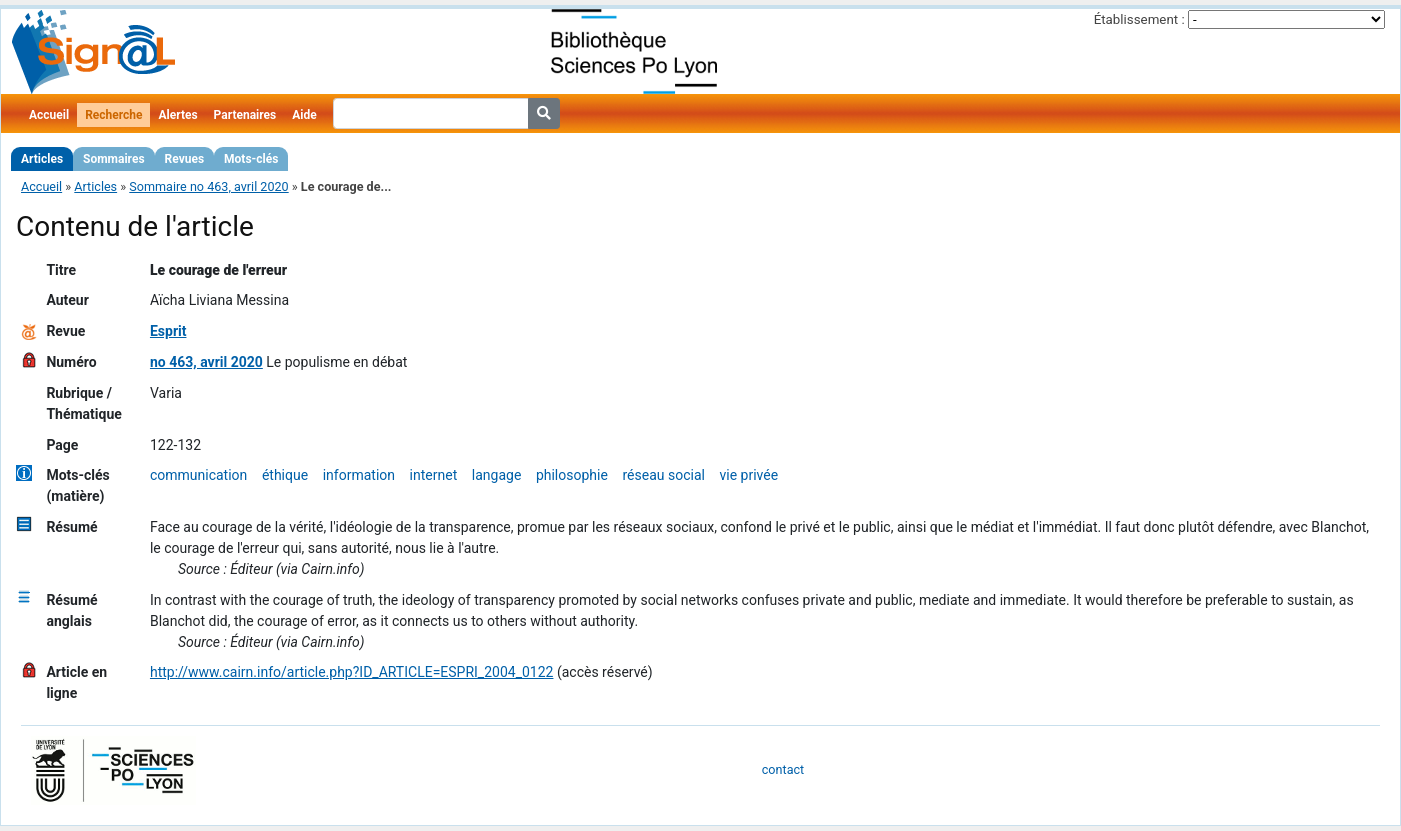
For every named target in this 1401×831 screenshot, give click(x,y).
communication (198, 475)
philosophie (572, 475)
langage (497, 475)
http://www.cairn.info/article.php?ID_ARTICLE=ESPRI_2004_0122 (352, 672)
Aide (304, 115)
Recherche (113, 115)
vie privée (749, 475)
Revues (185, 159)
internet (434, 475)
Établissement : (1139, 19)
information (359, 475)
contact (783, 769)
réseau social (663, 475)
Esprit (168, 331)
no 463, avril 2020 (206, 362)
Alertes (177, 115)
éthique (285, 475)
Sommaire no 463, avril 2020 (208, 186)
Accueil (49, 115)
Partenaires (245, 115)
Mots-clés (251, 159)
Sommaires (113, 159)
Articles (42, 159)
